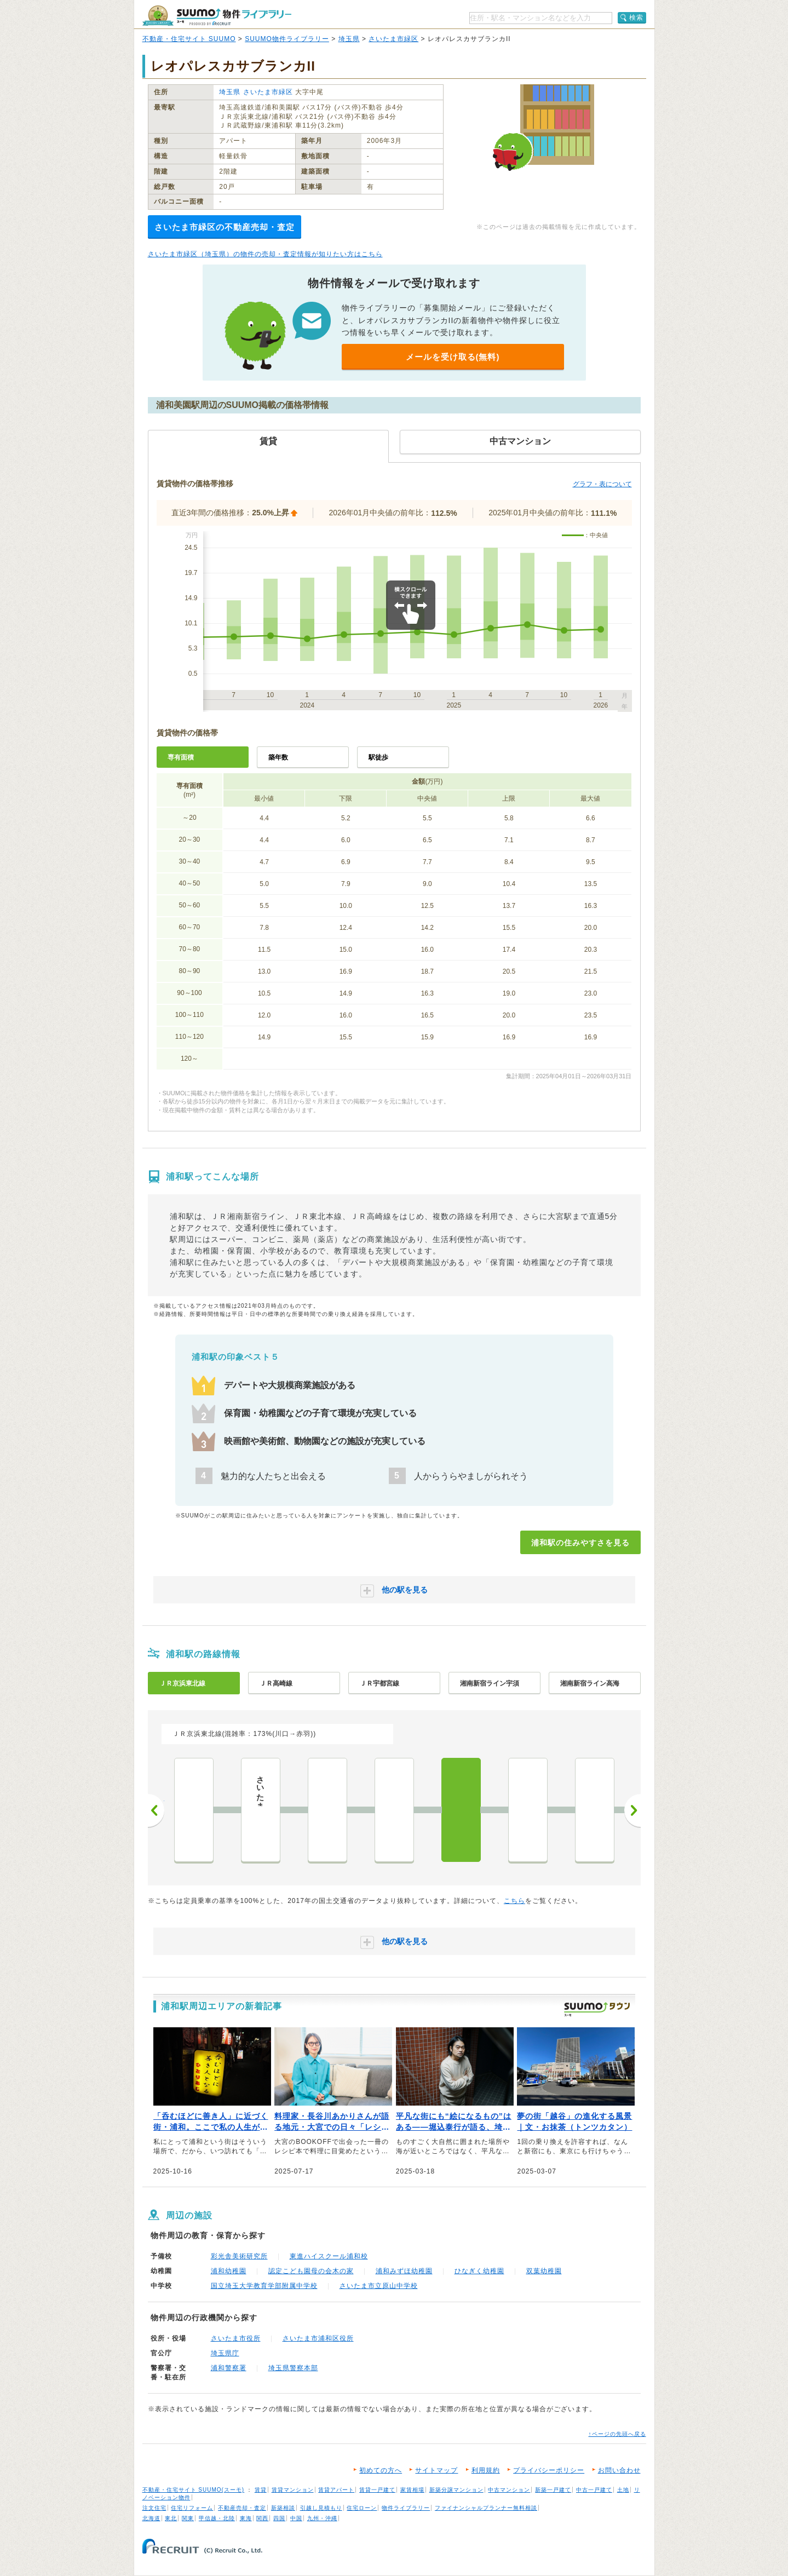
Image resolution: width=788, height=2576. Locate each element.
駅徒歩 (378, 757)
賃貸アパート (336, 2490)
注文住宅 (154, 2508)
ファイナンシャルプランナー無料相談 (486, 2508)
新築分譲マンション (456, 2490)
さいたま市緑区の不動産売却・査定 (224, 227)
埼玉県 (349, 39)
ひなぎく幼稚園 (479, 2271)
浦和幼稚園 (228, 2271)
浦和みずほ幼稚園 (404, 2271)
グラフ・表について (602, 484)
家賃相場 (412, 2490)
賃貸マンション (293, 2490)
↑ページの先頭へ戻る (617, 2434)
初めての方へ (380, 2470)
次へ (632, 1810)
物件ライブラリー (406, 2508)
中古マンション (509, 2490)
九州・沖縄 (322, 2518)
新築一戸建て (553, 2490)
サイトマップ (436, 2470)
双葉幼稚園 (544, 2271)
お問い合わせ (619, 2470)
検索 (636, 17)
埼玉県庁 (225, 2353)
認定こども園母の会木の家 (311, 2271)
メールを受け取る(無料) (453, 356)
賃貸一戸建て (377, 2490)
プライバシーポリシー (548, 2470)
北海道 (151, 2518)
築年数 (278, 757)
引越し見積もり (321, 2508)
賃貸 (261, 2490)
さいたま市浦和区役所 (318, 2338)
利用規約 (485, 2470)
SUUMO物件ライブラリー (287, 39)
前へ (156, 1810)
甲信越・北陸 (217, 2518)
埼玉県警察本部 (293, 2368)
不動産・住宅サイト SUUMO (189, 39)
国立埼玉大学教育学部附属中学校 (264, 2286)
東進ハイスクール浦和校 (329, 2256)
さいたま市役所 (236, 2338)
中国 (296, 2518)
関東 (188, 2518)
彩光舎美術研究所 (239, 2256)
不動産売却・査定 (242, 2508)
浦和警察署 (228, 2368)
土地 (623, 2490)
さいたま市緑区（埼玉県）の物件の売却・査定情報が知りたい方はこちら (265, 254)
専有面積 (181, 757)
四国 (279, 2518)
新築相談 (283, 2508)
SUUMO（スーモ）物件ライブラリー (216, 15)
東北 (171, 2518)
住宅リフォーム (192, 2508)
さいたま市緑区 (393, 39)
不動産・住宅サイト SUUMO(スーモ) (193, 2490)
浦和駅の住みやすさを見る (580, 1542)
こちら (514, 1901)
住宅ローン (362, 2508)
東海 (246, 2518)
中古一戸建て (594, 2490)
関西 (262, 2518)
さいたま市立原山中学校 (379, 2286)
